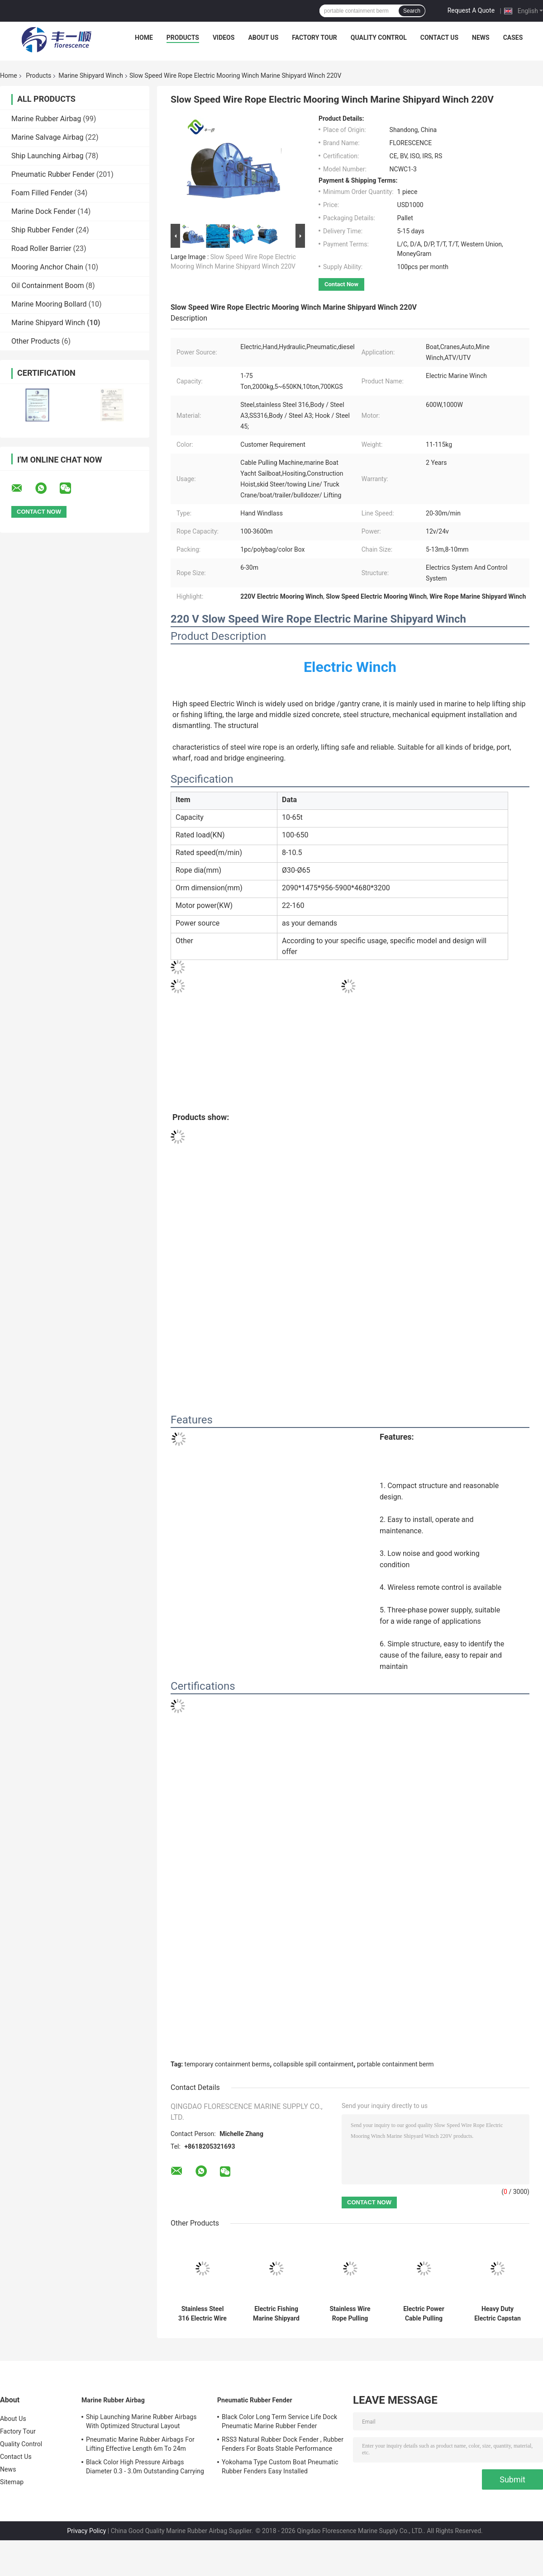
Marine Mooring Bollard (48, 304)
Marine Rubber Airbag (46, 118)
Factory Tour (314, 37)
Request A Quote (471, 10)
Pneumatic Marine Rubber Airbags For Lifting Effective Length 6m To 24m (140, 2444)
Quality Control (379, 37)
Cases (513, 37)
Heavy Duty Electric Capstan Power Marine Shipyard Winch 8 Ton (497, 2313)
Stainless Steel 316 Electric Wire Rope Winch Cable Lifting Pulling (203, 2313)
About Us (263, 37)
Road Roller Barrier (41, 248)
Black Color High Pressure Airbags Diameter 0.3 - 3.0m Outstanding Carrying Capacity (145, 2467)
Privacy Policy (86, 2530)
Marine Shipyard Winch (90, 75)
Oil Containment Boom (47, 285)
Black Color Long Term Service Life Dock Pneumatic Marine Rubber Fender (279, 2421)
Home (144, 37)
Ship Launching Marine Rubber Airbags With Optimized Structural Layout (141, 2421)
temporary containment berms (227, 2064)
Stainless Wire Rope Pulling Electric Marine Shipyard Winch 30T (350, 2313)
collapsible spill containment (313, 2064)
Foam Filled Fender (41, 193)
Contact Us (439, 37)
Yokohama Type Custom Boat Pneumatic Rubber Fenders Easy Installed (280, 2466)
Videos (224, 37)
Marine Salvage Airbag (47, 137)
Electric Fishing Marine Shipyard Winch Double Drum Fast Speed (276, 2313)
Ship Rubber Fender (42, 230)
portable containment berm (395, 2064)
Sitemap (12, 2482)
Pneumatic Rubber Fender (53, 174)
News (481, 37)
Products (183, 37)
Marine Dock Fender (43, 211)
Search (411, 11)
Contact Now (341, 284)
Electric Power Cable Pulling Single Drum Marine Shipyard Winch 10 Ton (423, 2313)
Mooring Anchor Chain (47, 267)
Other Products (35, 341)
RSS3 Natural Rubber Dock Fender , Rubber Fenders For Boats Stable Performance (282, 2444)
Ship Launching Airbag (47, 155)
